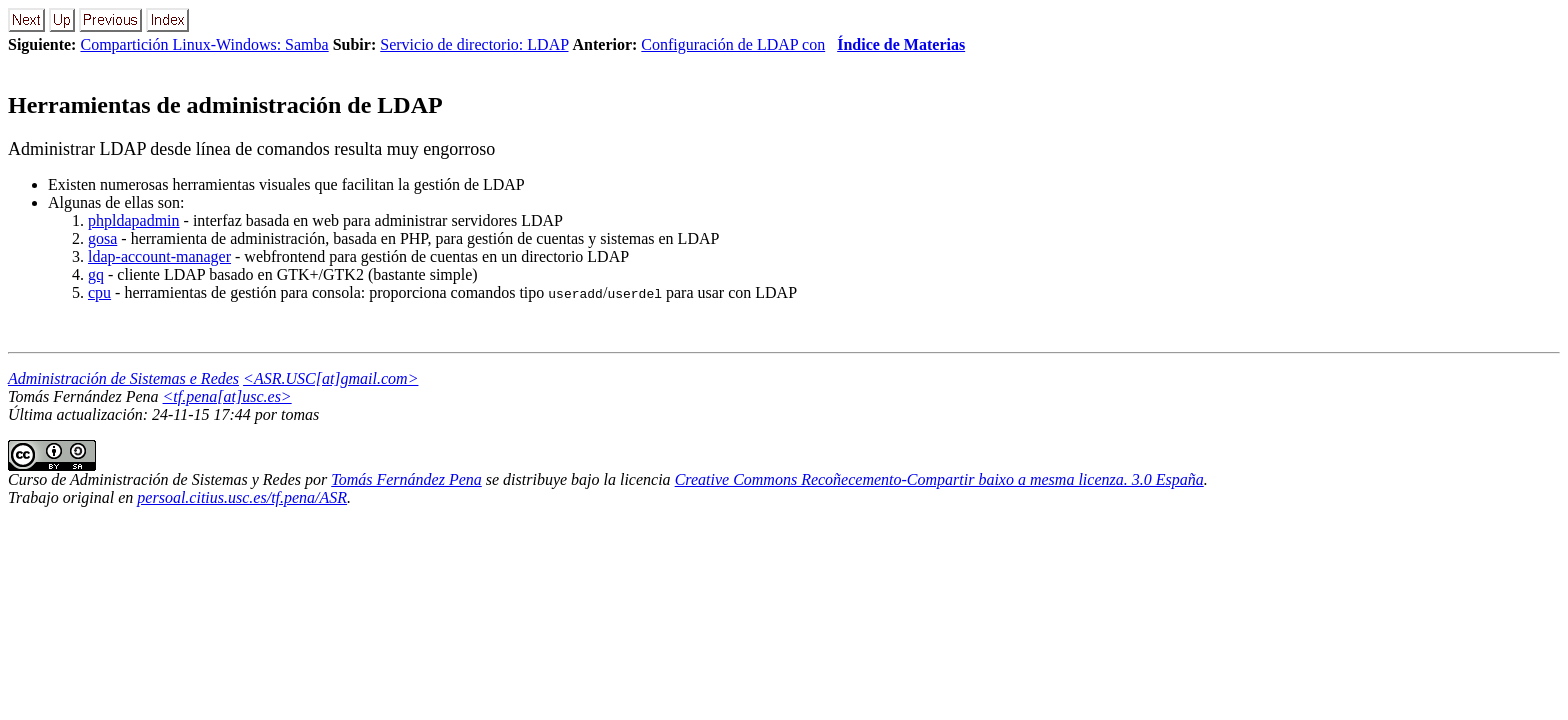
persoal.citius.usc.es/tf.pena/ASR (242, 497)
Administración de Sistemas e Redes (123, 378)
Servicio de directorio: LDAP (474, 44)
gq (96, 274)
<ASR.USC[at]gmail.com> (330, 378)
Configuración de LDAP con (733, 44)
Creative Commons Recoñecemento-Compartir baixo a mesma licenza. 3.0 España (939, 479)
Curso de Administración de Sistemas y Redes (154, 479)
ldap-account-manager (159, 256)
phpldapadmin (134, 220)
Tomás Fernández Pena (406, 479)
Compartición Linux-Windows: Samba (204, 44)
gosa (102, 238)
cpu (99, 292)
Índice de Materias (901, 44)
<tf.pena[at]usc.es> (227, 396)
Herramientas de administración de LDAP (225, 105)
